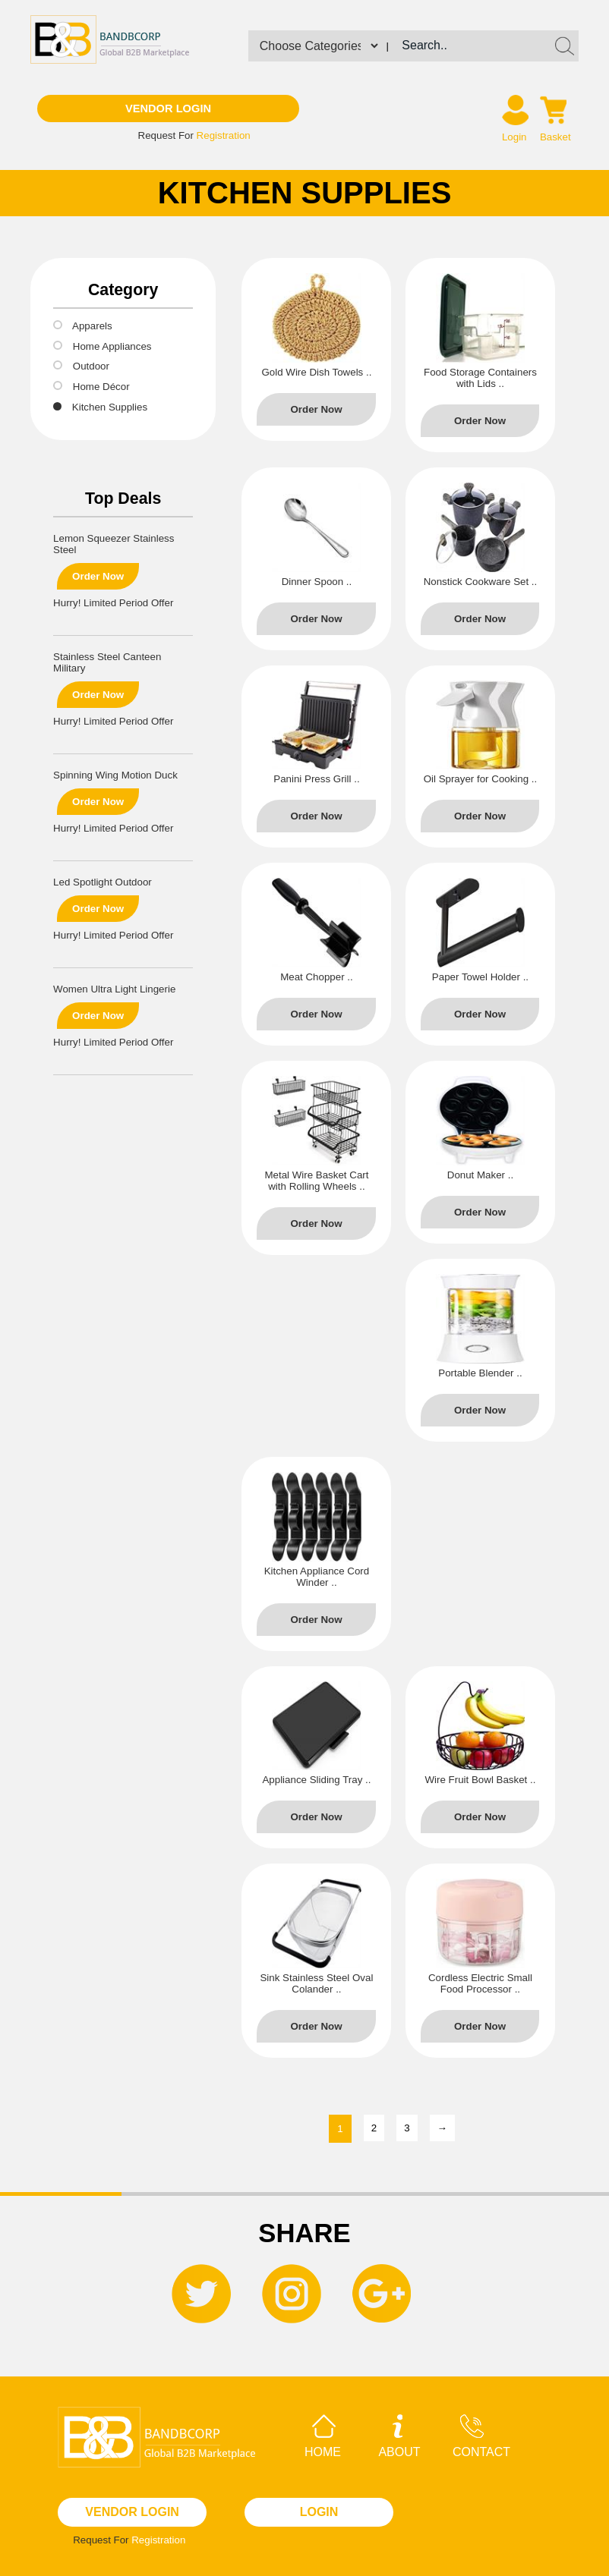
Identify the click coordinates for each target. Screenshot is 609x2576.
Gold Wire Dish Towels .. (316, 372)
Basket (555, 137)
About (399, 2436)
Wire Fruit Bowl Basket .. (480, 1779)
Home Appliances (112, 346)
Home (322, 2436)
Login (514, 137)
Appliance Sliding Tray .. (316, 1779)
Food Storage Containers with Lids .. (480, 377)
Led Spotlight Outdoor (102, 882)
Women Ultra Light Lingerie (114, 989)
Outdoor (91, 366)
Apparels (92, 326)
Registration (224, 135)
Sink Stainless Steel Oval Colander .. (316, 1983)
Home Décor (101, 386)
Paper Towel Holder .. (480, 977)
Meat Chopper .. (316, 977)
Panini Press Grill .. (316, 779)
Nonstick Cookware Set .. (481, 581)
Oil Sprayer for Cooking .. (481, 779)
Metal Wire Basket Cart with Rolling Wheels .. (316, 1180)
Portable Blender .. (480, 1373)
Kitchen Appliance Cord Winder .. (317, 1576)
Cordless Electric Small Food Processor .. (480, 1983)
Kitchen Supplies (109, 407)
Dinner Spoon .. (317, 581)
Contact (481, 2436)
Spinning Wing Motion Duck (115, 775)
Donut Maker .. (480, 1175)
